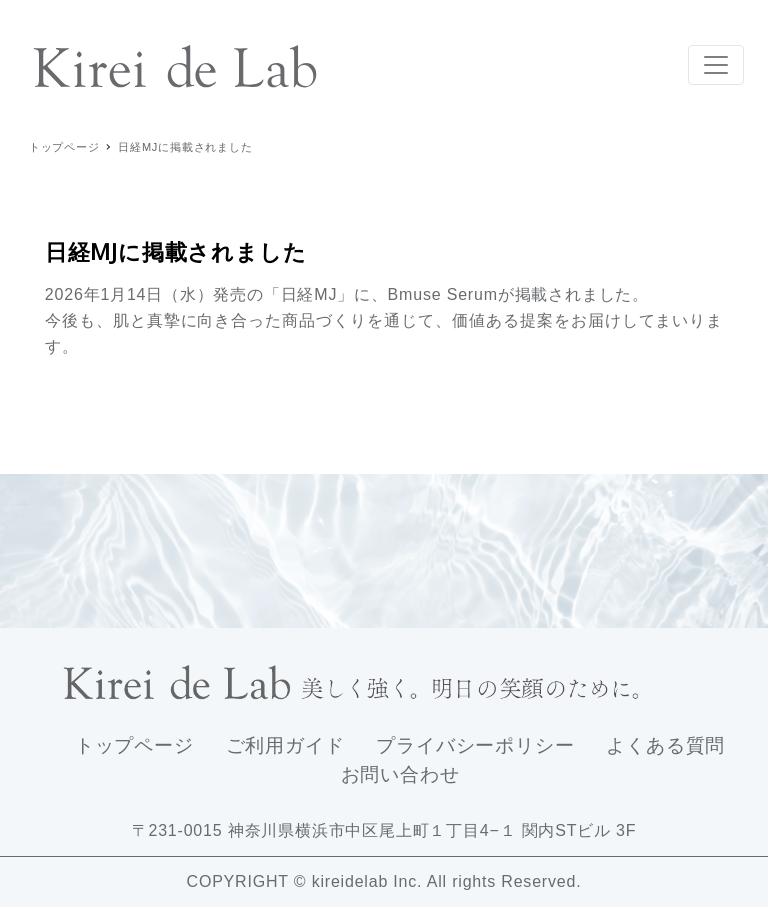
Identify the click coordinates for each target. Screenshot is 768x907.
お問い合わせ (400, 774)
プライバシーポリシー (475, 745)
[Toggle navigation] (716, 65)
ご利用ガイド (285, 745)
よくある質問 (665, 745)
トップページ (134, 745)
